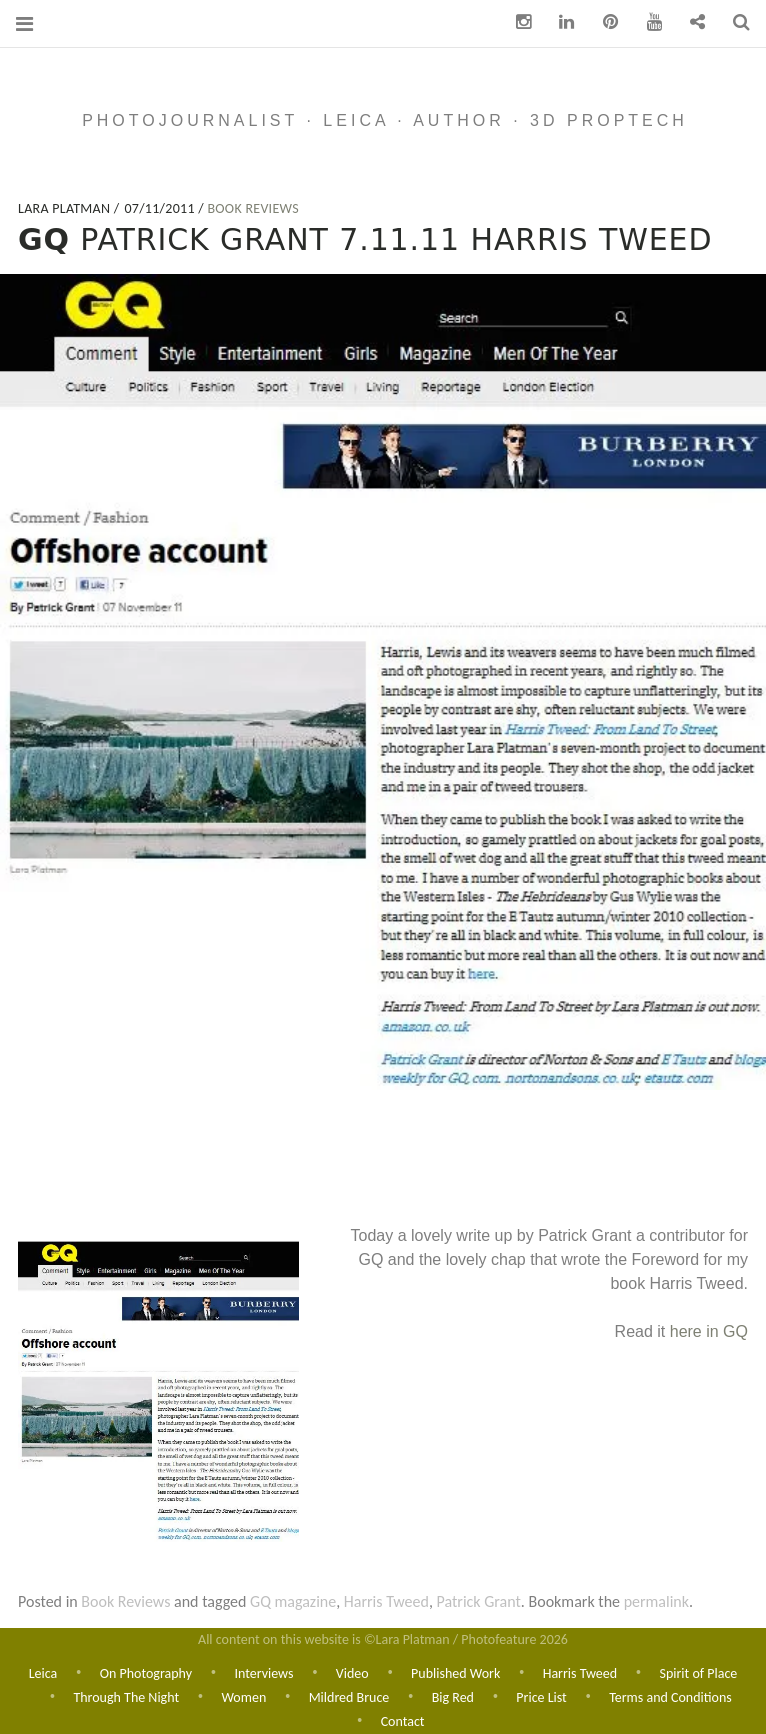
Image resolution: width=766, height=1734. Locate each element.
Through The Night (126, 1696)
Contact (690, 22)
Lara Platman (66, 208)
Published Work (455, 1671)
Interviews (263, 1671)
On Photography (146, 1671)
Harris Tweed (386, 1601)
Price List (541, 1696)
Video (352, 1671)
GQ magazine (293, 1601)
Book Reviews (253, 208)
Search (734, 22)
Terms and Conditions (670, 1696)
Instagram (516, 22)
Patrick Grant (479, 1601)
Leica (43, 1671)
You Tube (647, 22)
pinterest (603, 22)
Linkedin (560, 22)
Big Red (453, 1696)
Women (244, 1696)
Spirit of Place (698, 1671)
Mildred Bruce (349, 1696)
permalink (656, 1601)
